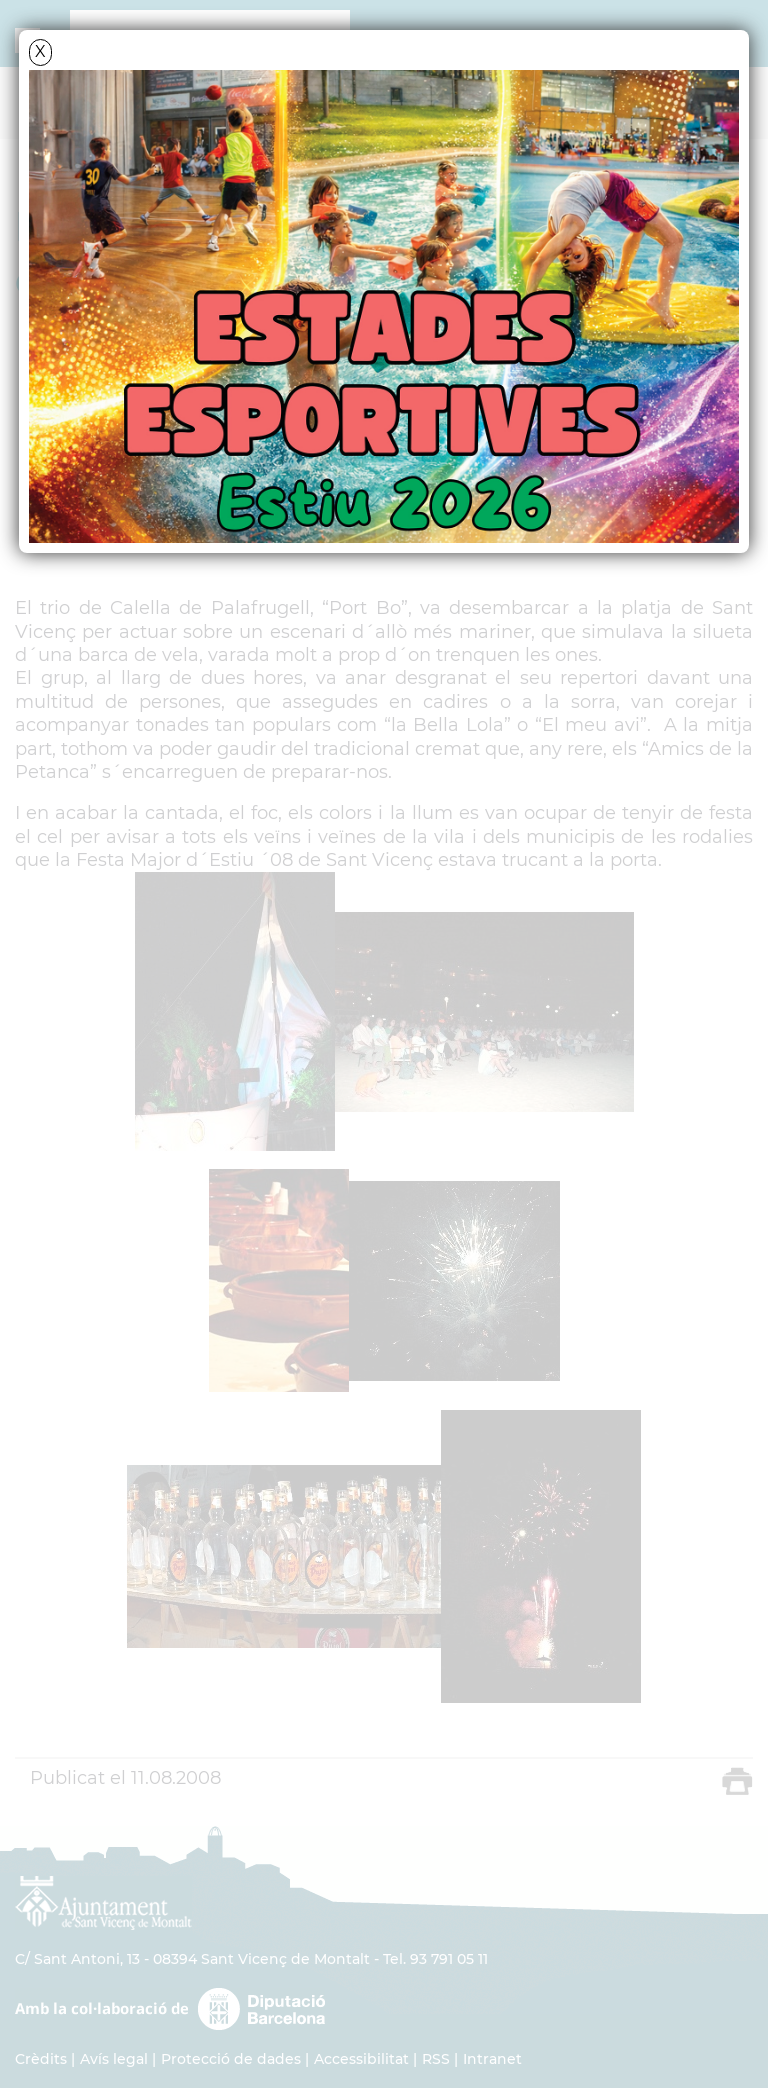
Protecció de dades (231, 2059)
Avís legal (114, 2059)
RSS (436, 2059)
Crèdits (41, 2059)
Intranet (492, 2059)
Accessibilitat (361, 2059)
